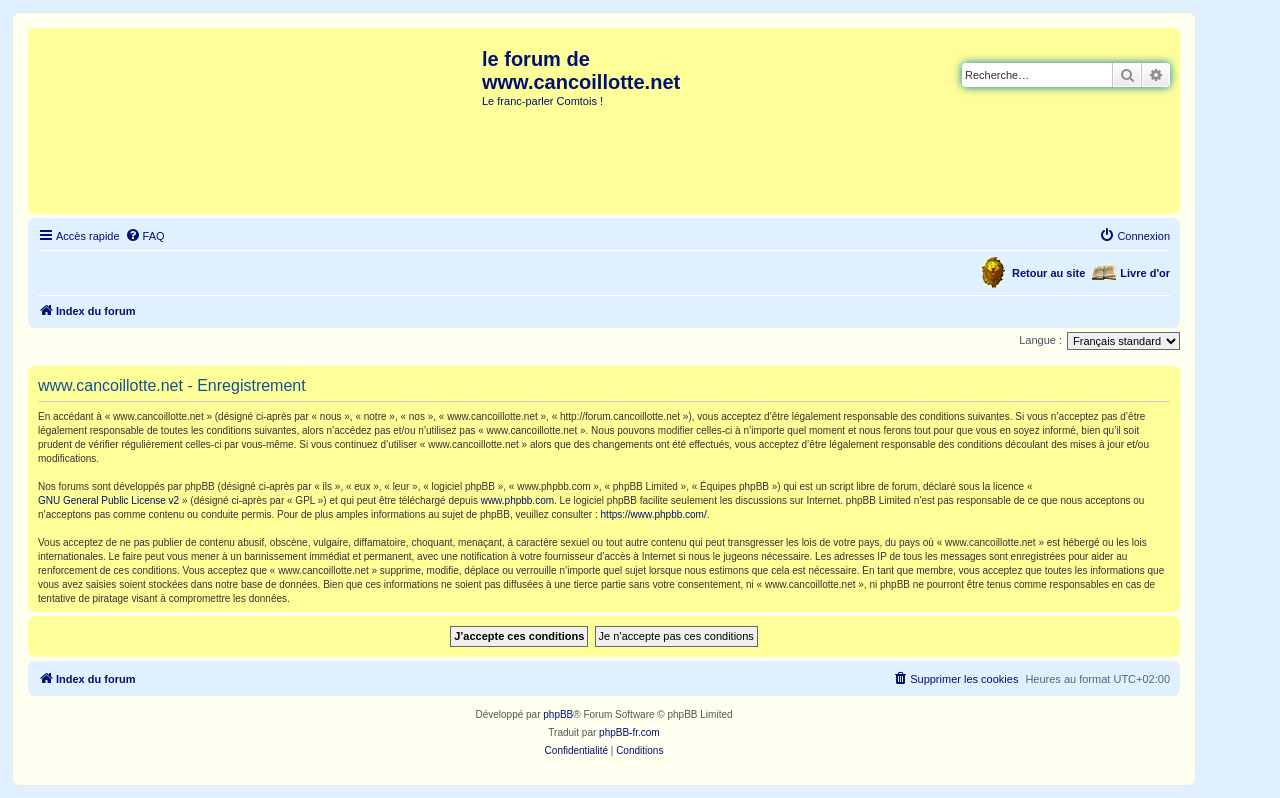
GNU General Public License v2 (108, 500)
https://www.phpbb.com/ (654, 514)
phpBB (558, 714)
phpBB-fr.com (629, 732)
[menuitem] (145, 236)
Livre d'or (1145, 273)
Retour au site (1048, 273)
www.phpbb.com (517, 500)
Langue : (1040, 340)
